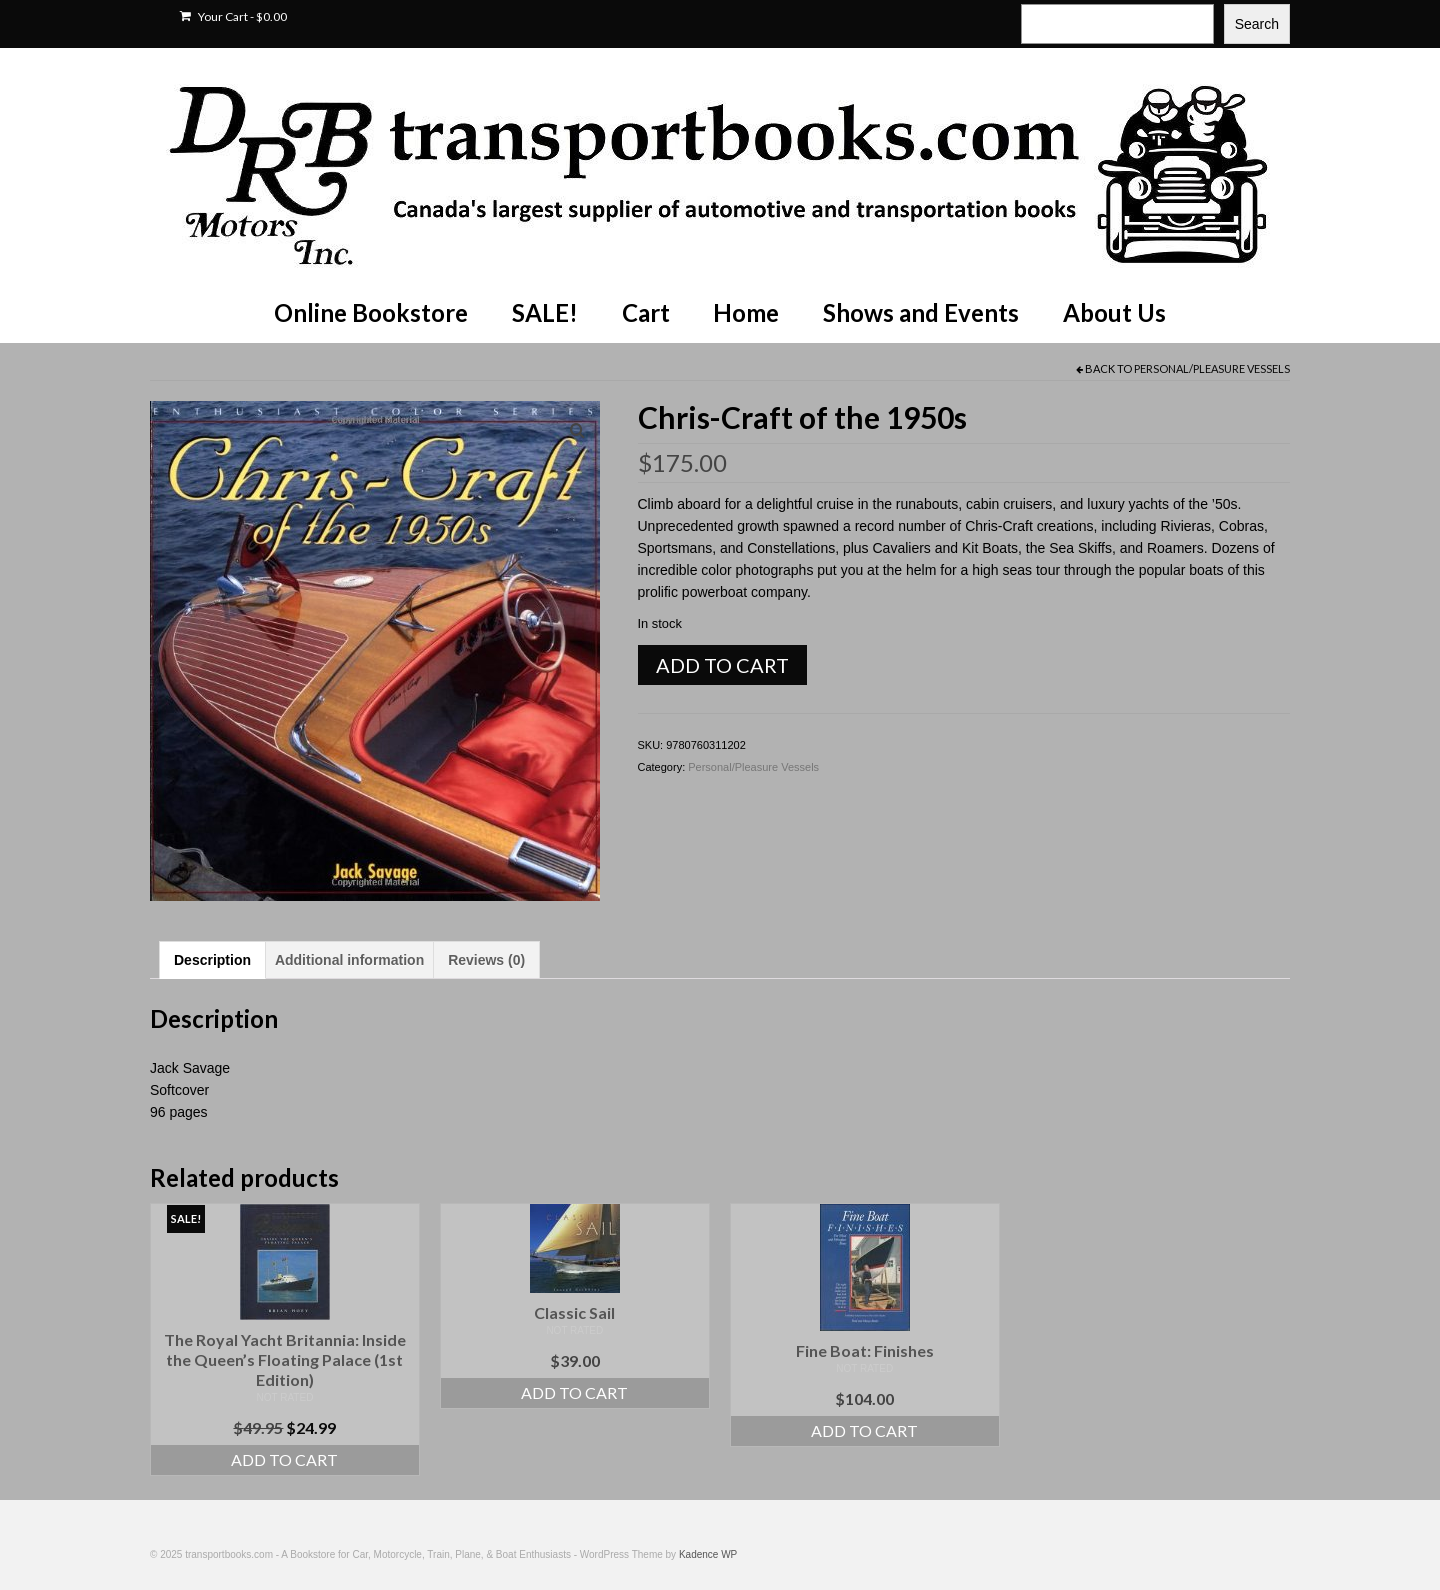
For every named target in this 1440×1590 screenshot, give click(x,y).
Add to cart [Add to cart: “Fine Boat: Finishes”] (864, 1430)
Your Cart (233, 16)
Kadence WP (708, 1554)
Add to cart (722, 665)
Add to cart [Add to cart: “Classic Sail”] (574, 1392)
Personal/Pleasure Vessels (1212, 368)
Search (1257, 24)
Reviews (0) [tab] (486, 960)
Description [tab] (212, 960)
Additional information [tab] (349, 960)
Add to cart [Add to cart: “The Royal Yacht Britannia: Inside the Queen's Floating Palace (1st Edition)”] (284, 1459)
